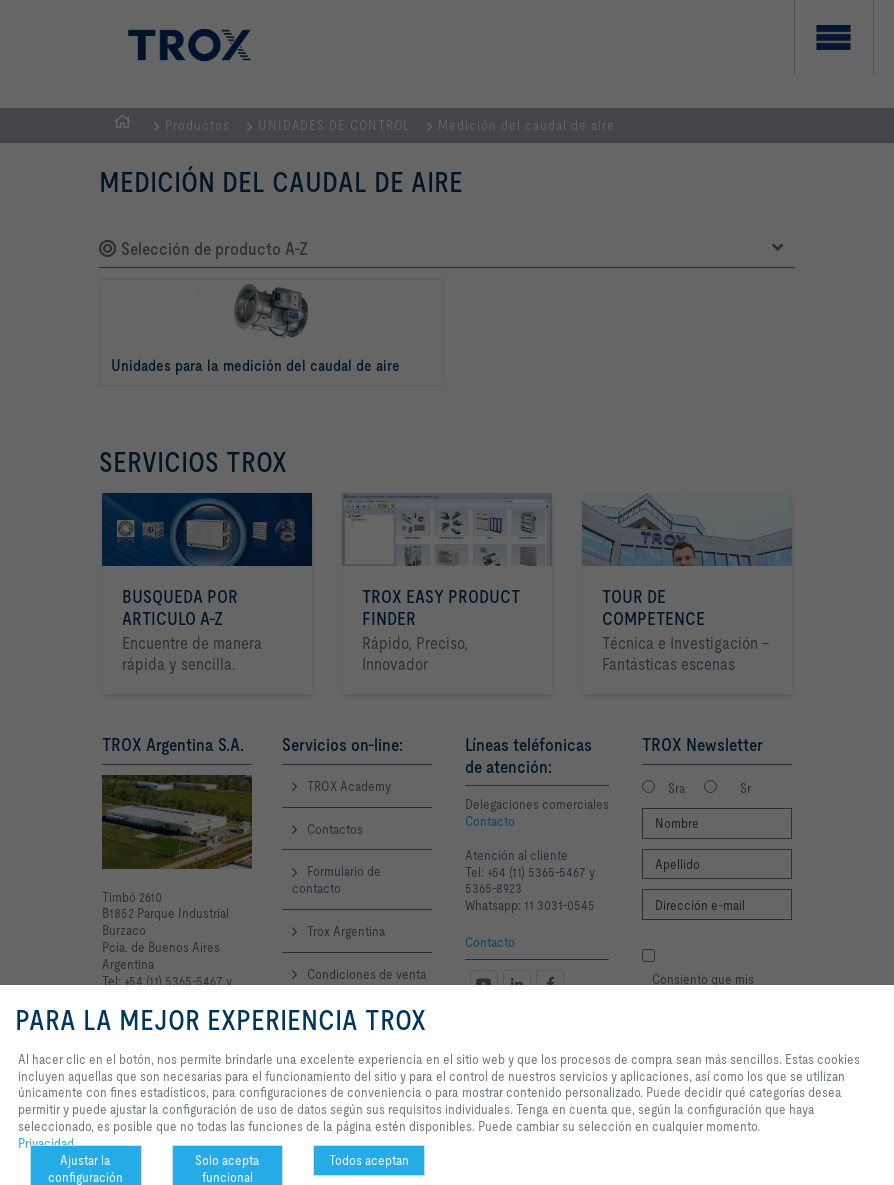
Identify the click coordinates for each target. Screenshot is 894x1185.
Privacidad (46, 1143)
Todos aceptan (369, 1160)
